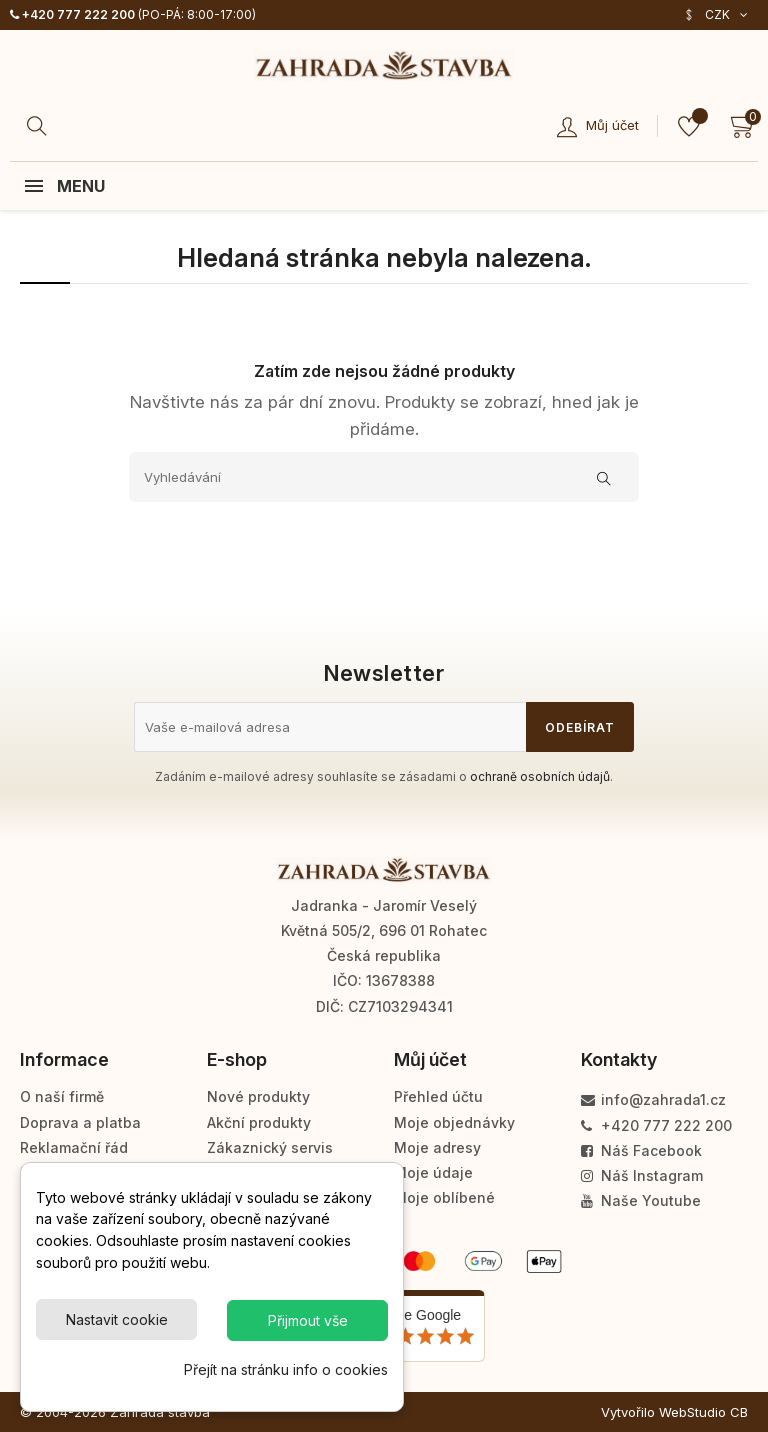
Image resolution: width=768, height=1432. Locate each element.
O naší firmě (62, 1096)
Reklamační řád (74, 1147)
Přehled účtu (438, 1096)
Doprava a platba (80, 1122)
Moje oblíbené (444, 1197)
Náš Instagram (642, 1175)
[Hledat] (40, 126)
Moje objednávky (454, 1122)
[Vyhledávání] (384, 477)
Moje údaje (433, 1172)
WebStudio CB (703, 1412)
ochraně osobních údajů (540, 776)
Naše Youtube (641, 1200)
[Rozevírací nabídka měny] (715, 15)
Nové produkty (258, 1096)
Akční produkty (259, 1122)
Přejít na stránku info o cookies (286, 1369)
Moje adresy (437, 1147)
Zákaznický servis (270, 1147)
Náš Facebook (641, 1150)
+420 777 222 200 (72, 14)
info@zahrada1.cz (653, 1099)
